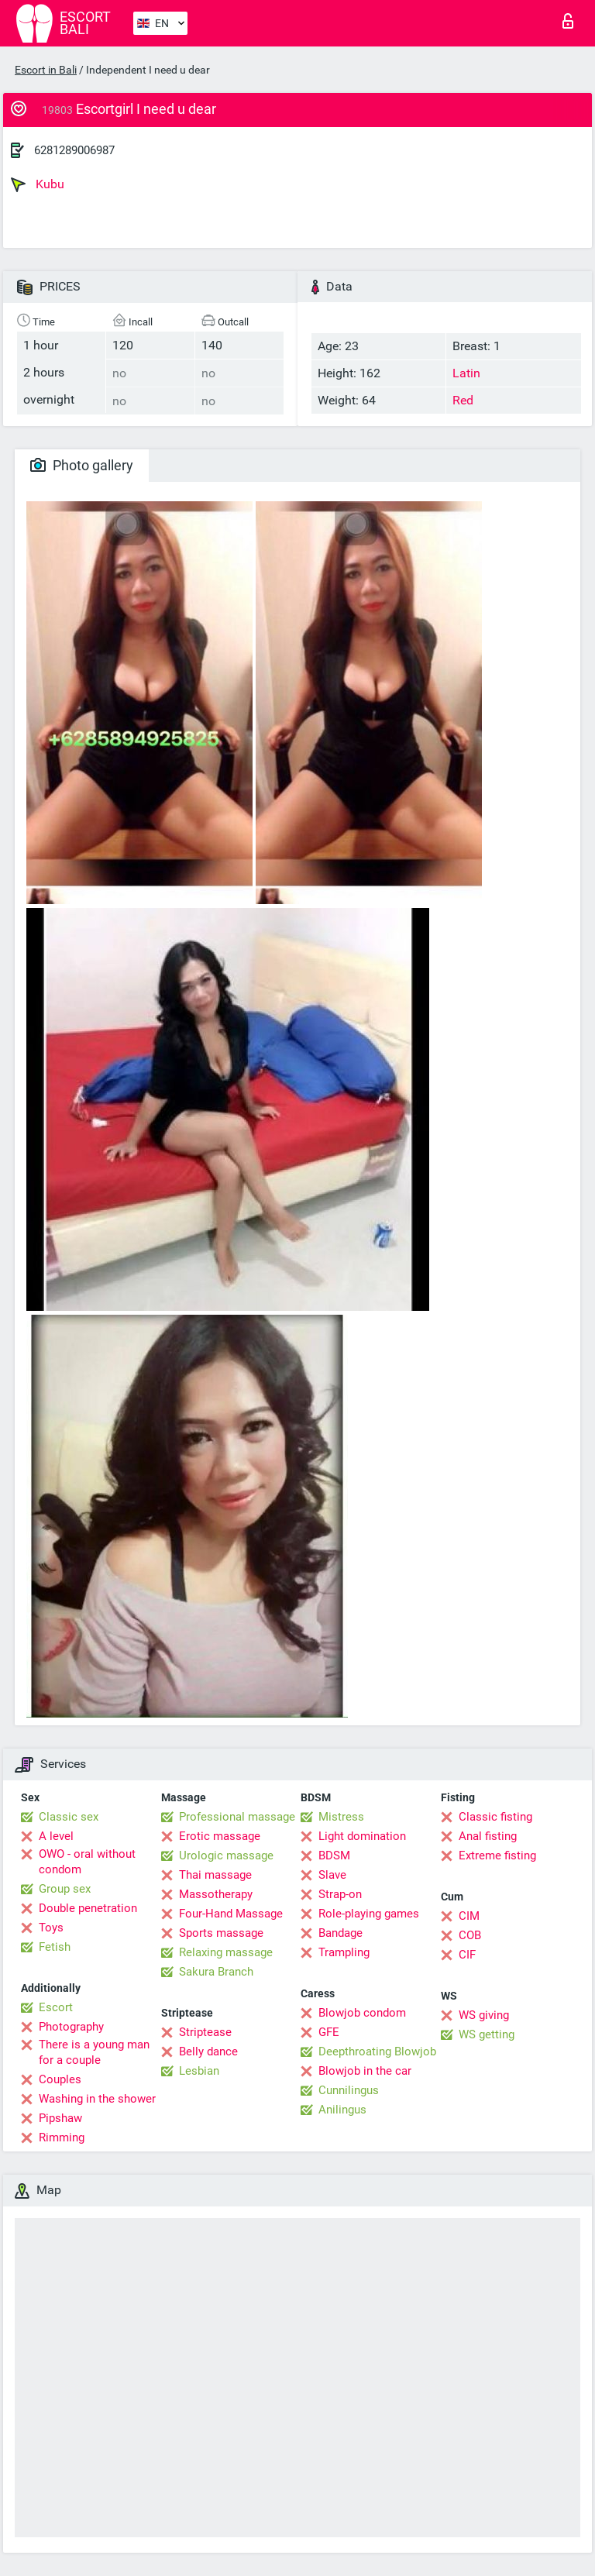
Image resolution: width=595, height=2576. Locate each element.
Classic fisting (495, 1817)
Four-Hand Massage (231, 1914)
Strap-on (340, 1894)
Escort (56, 2007)
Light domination (362, 1836)
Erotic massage (219, 1836)
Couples (60, 2079)
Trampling (344, 1952)
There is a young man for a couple (94, 2052)
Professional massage (237, 1817)
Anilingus (342, 2110)
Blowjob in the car (364, 2071)
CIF (467, 1955)
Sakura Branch (216, 1972)
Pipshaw (60, 2118)
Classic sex (68, 1817)
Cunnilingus (348, 2090)
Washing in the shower (97, 2099)
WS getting (486, 2034)
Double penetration (88, 1908)
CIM (469, 1916)
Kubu (37, 184)
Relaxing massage (226, 1952)
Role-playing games (368, 1914)
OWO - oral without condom (87, 1861)
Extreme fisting (497, 1855)
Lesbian (199, 2071)
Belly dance (208, 2051)
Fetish (55, 1947)
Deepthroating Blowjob (377, 2051)
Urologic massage (226, 1855)
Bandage (340, 1933)
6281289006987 (74, 150)
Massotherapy (216, 1894)
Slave (332, 1875)
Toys (51, 1928)
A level (56, 1836)
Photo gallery (81, 465)
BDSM (334, 1855)
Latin (466, 373)
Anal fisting (488, 1836)
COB (470, 1935)
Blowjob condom (362, 2013)
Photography (71, 2027)
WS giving (484, 2015)
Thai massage (215, 1875)
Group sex (65, 1889)
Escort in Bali (46, 70)
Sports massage (221, 1933)
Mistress (341, 1817)
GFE (328, 2032)
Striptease (205, 2032)
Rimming (61, 2137)
